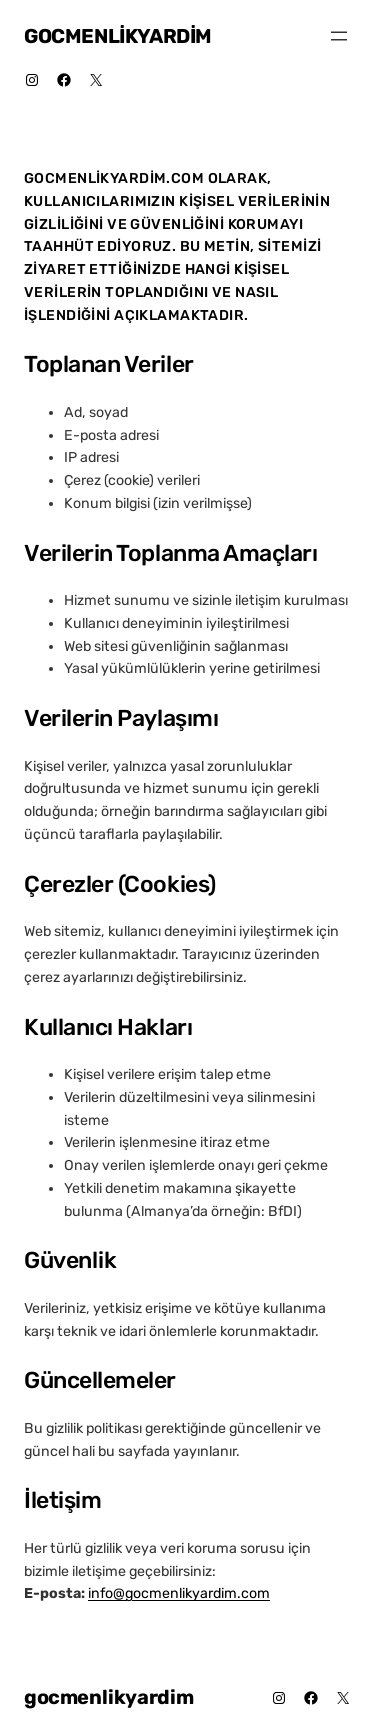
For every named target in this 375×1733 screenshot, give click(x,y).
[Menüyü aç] (339, 36)
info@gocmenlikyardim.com (179, 1593)
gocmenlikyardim (118, 36)
